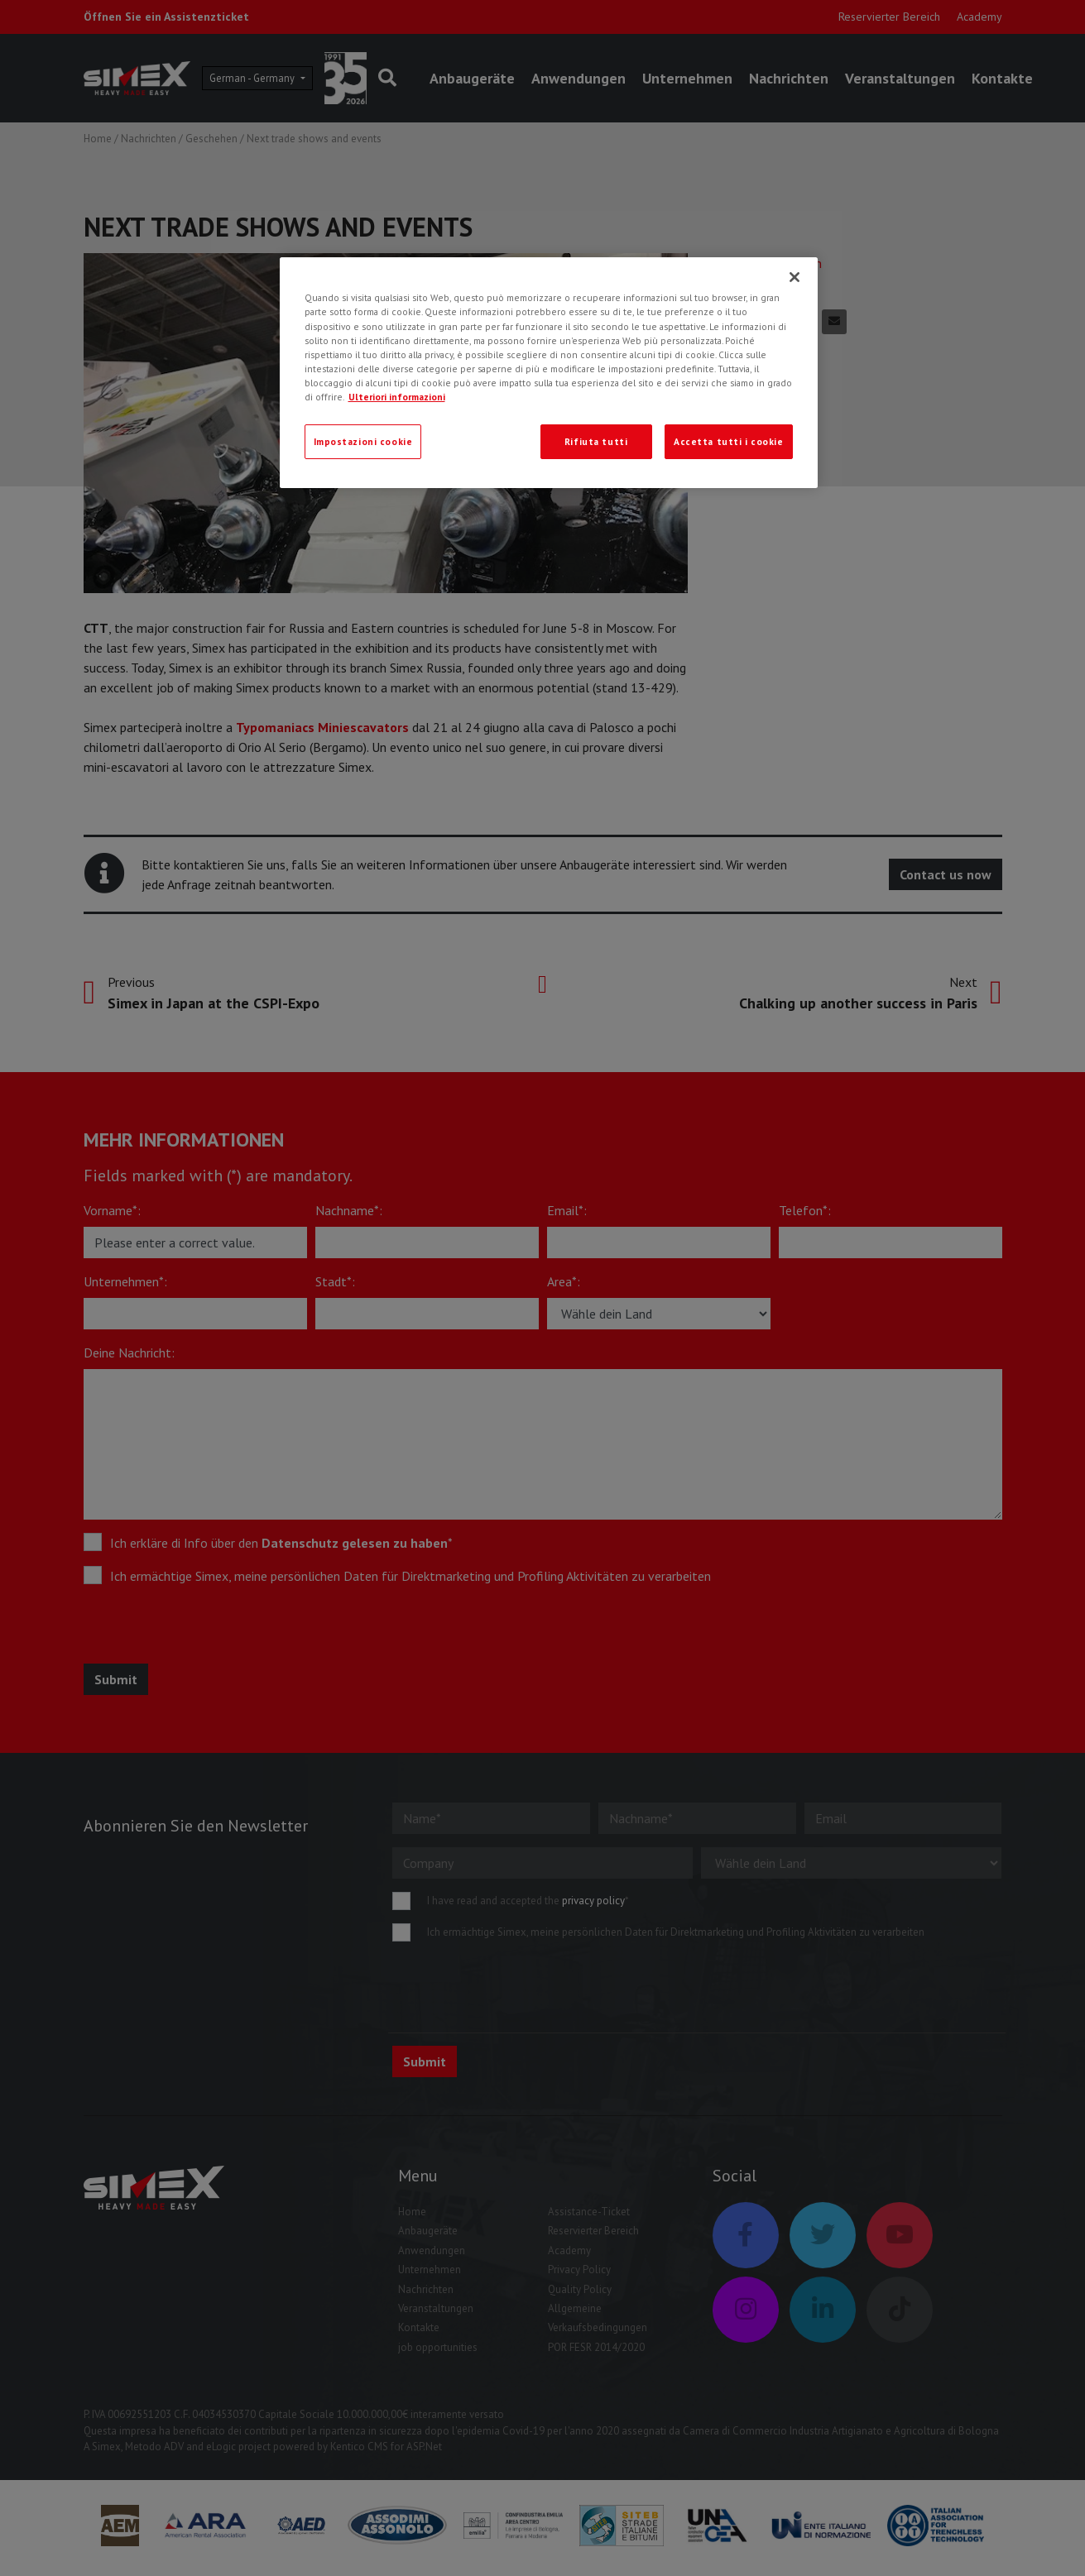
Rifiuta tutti (595, 441)
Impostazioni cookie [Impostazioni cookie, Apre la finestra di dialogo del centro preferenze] (363, 441)
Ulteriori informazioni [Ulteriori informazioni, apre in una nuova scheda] (396, 396)
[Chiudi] (794, 277)
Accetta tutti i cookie (729, 441)
